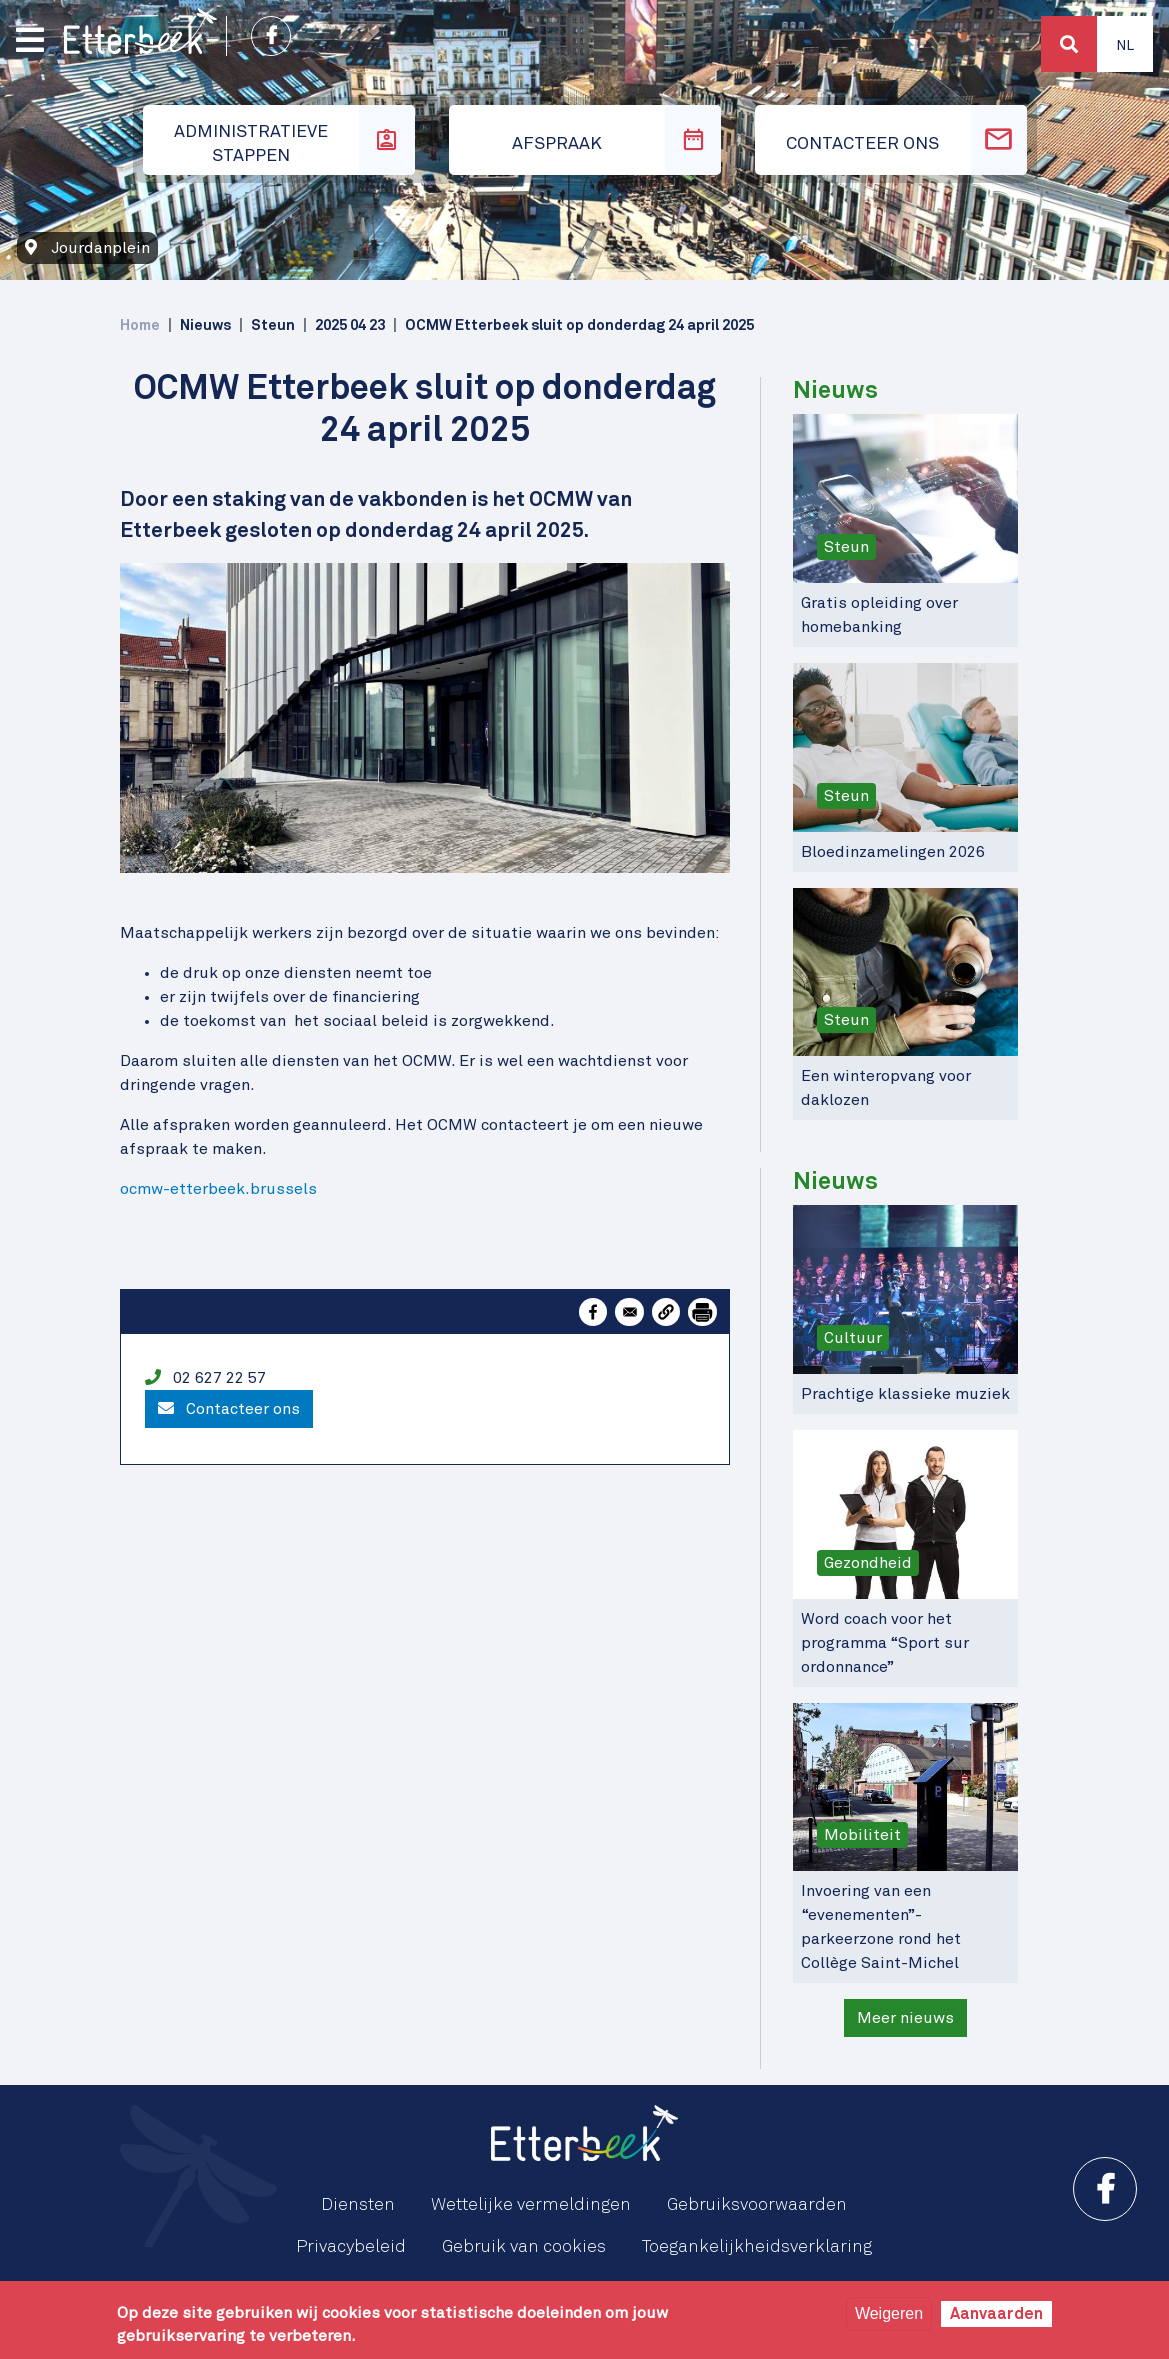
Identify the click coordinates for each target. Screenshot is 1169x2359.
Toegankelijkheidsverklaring (757, 2247)
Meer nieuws (905, 2018)
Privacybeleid (351, 2247)
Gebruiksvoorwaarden (757, 2205)
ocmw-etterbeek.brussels (218, 1189)
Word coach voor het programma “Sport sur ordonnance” (885, 1643)
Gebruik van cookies (524, 2247)
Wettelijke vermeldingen (531, 2205)
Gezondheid (868, 1563)
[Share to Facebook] (593, 1312)
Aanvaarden (996, 2314)
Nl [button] (1125, 46)
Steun (846, 547)
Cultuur (853, 1338)
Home (140, 325)
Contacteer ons (229, 1408)
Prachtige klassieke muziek (905, 1394)
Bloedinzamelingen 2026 (893, 852)
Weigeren (889, 2313)
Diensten (358, 2205)
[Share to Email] (629, 1312)
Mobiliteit (862, 1835)
